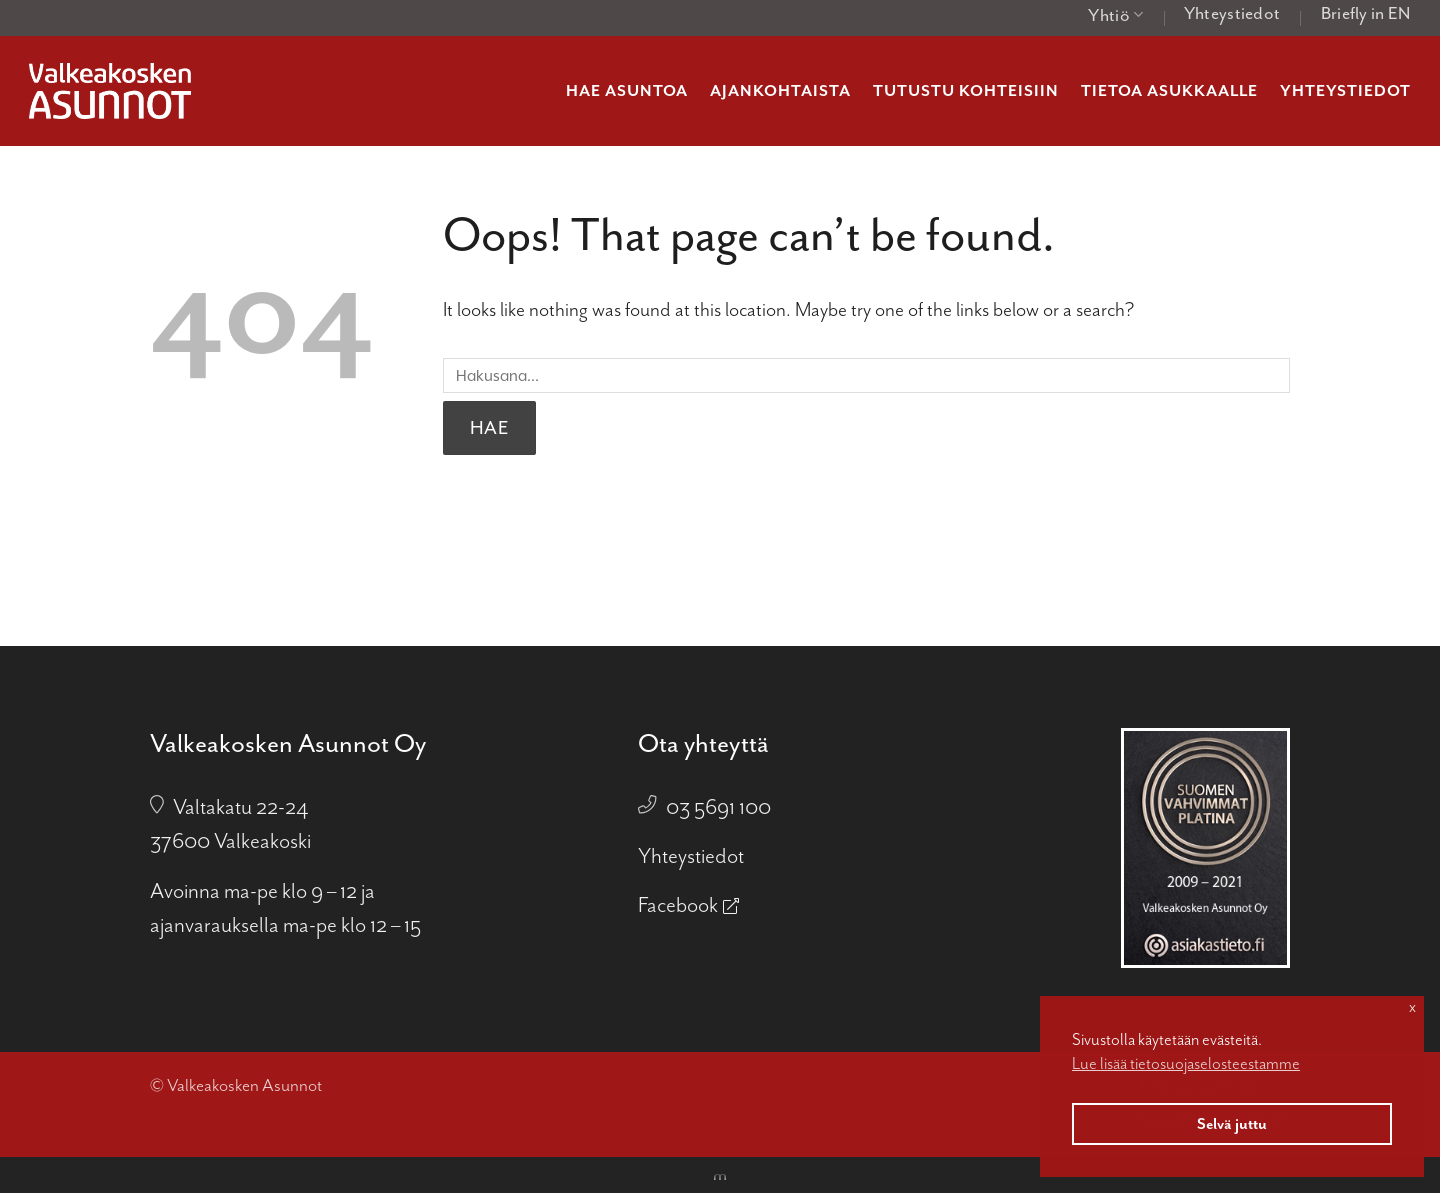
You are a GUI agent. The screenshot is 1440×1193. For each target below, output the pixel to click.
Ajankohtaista (780, 91)
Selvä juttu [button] (1232, 1124)
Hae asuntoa (627, 91)
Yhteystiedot (1232, 13)
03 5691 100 (718, 807)
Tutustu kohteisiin (966, 91)
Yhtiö (1115, 15)
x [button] (1412, 1007)
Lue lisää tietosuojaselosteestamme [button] (1186, 1063)
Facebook (678, 905)
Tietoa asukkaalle (1169, 91)
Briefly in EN (1366, 13)
